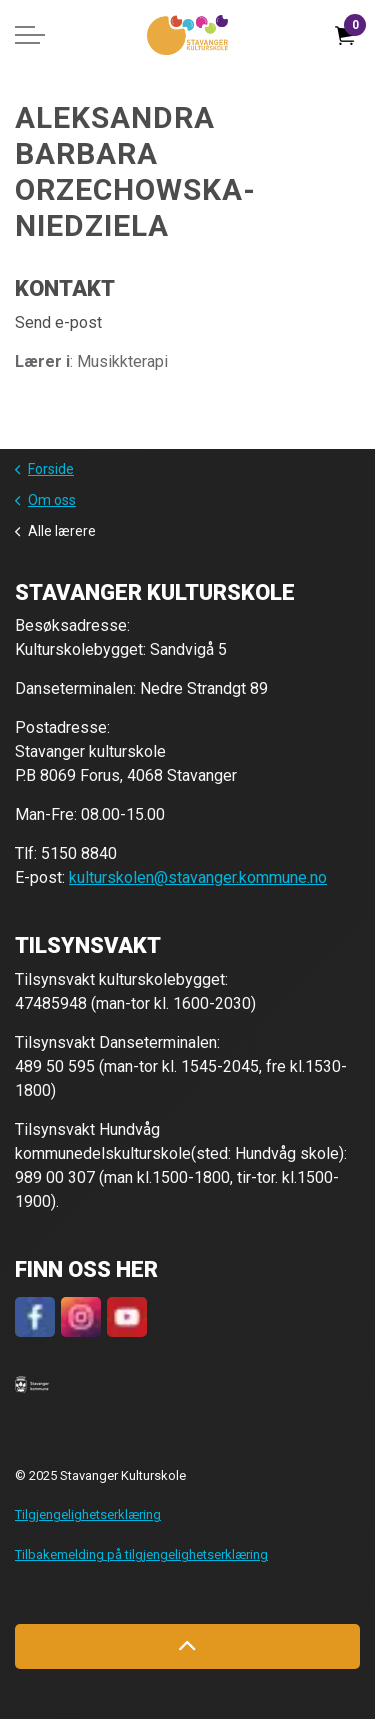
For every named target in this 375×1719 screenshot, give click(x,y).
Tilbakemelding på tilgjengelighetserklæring (141, 1554)
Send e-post (58, 322)
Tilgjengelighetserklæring (88, 1514)
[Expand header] (30, 35)
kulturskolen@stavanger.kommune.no (198, 877)
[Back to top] (187, 1646)
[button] (32, 1384)
